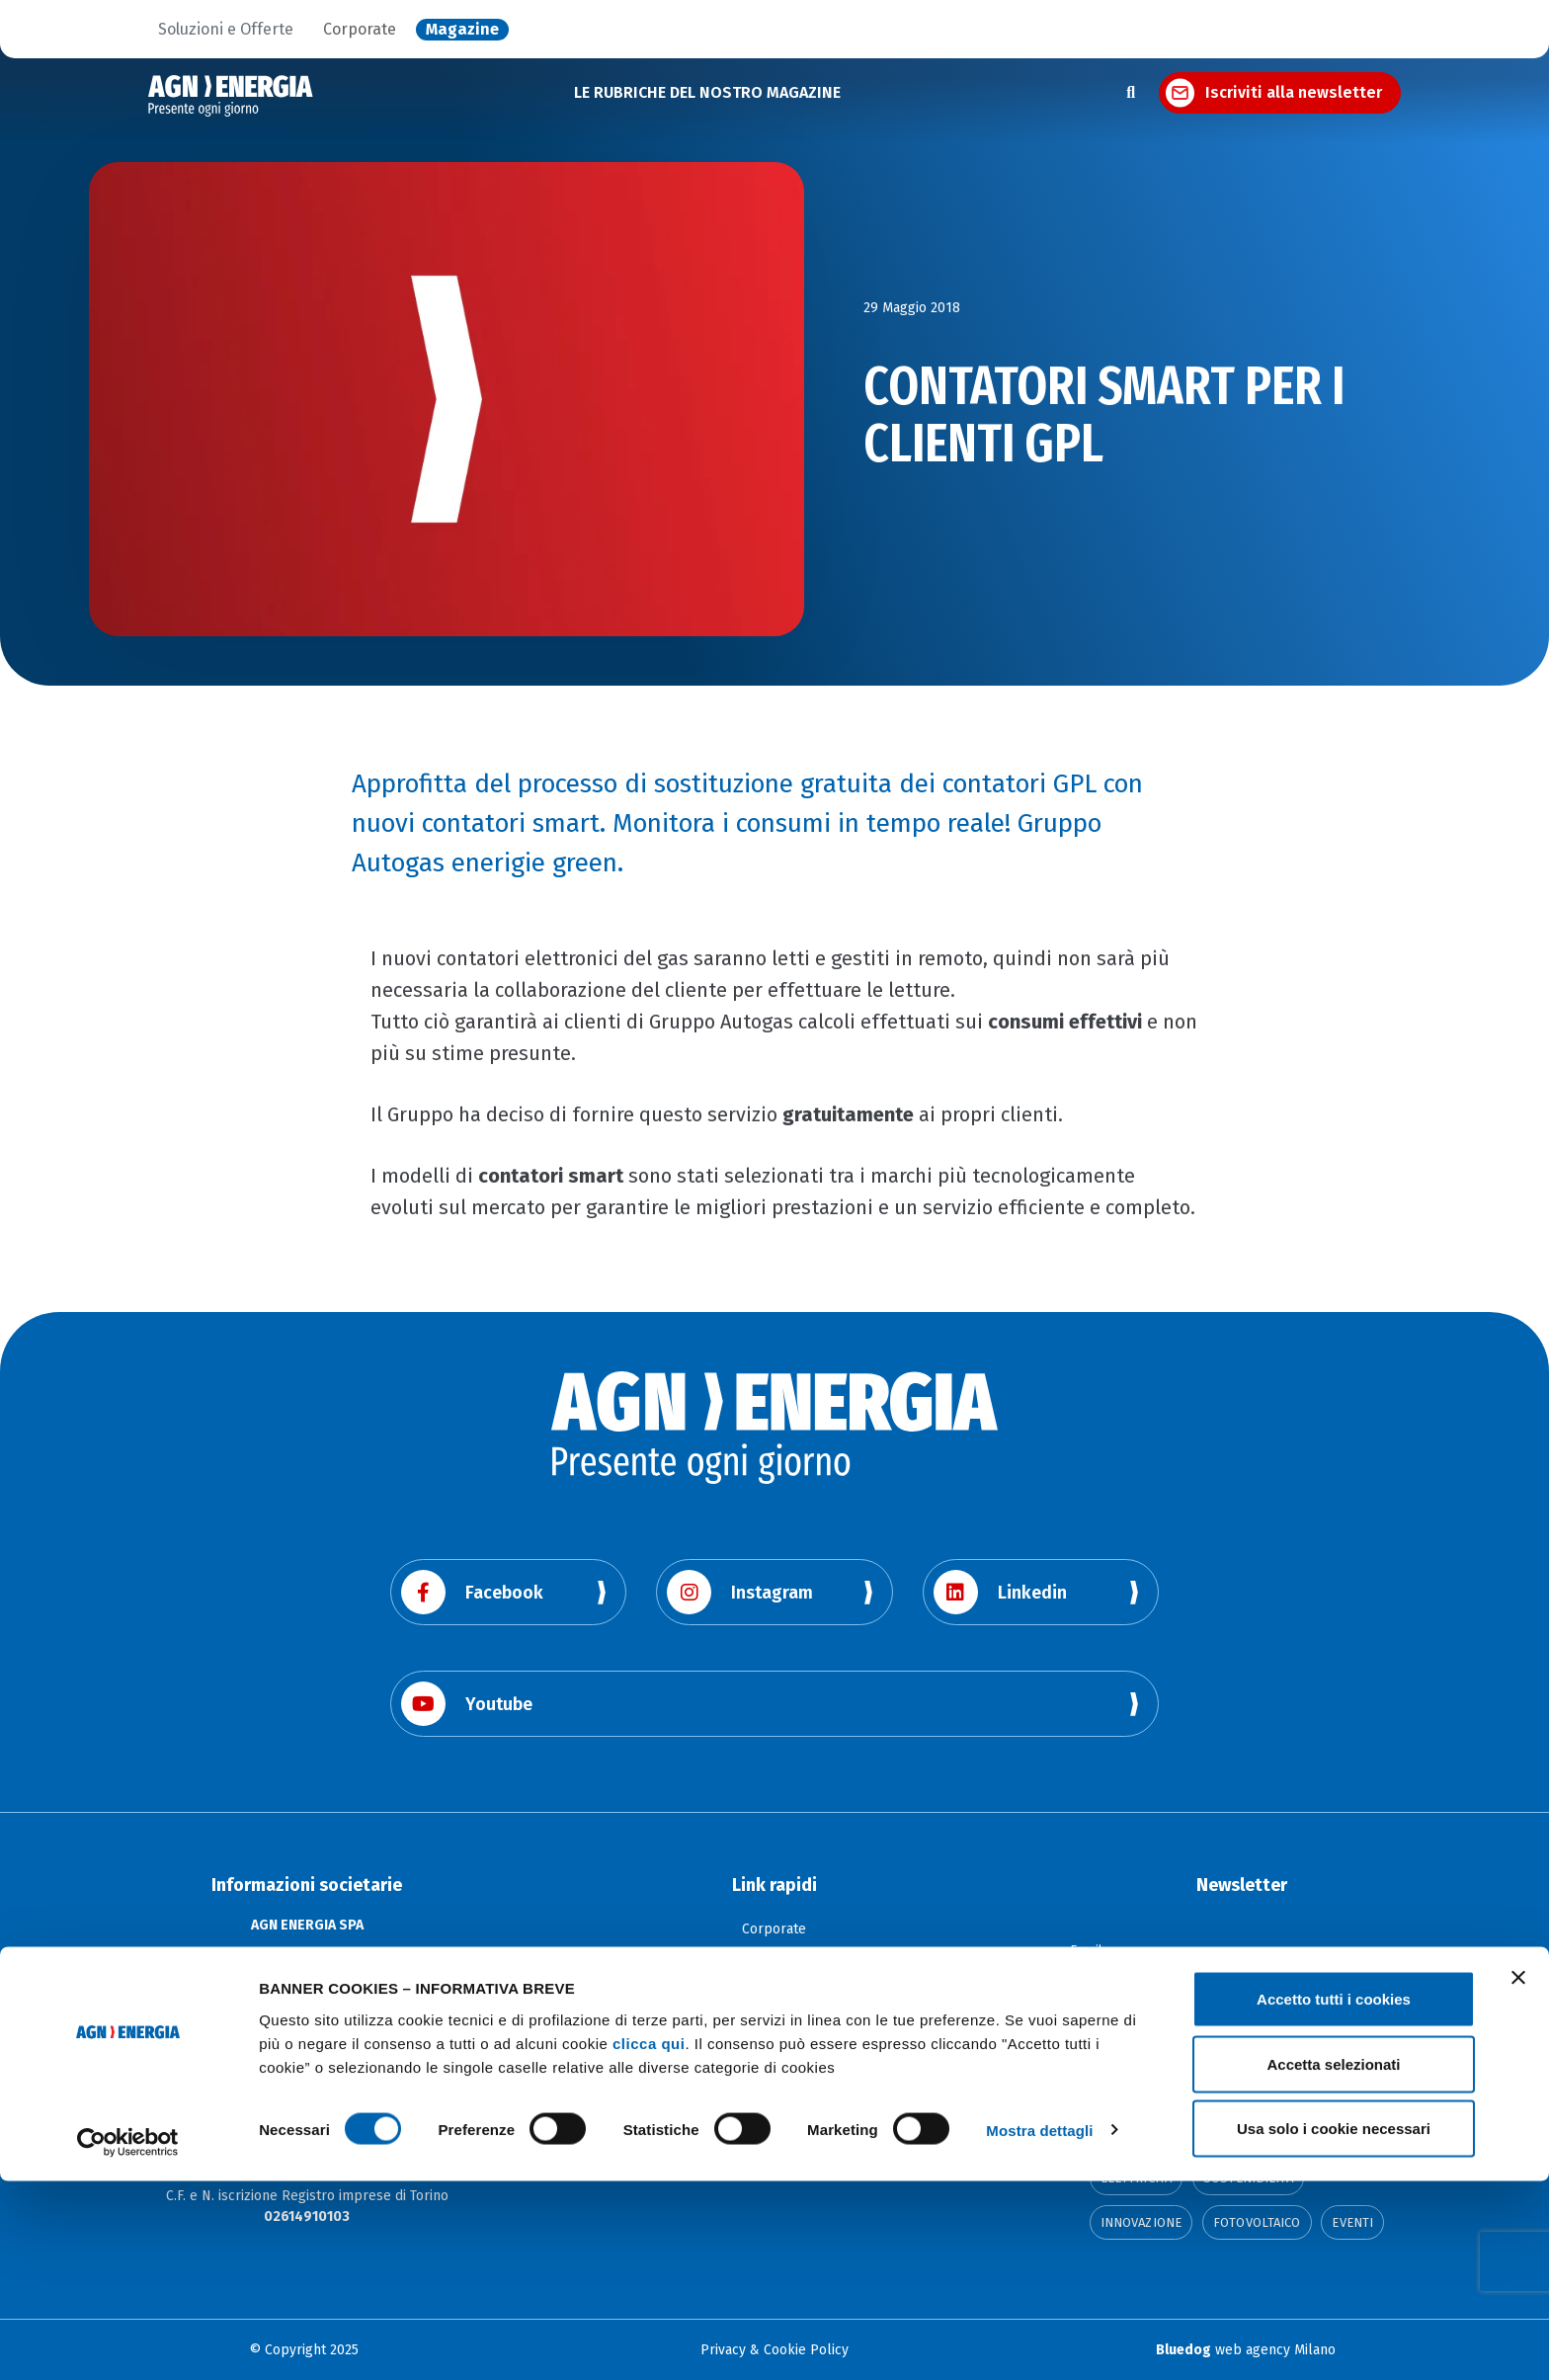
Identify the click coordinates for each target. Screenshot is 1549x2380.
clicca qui (648, 2241)
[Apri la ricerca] (1130, 93)
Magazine (462, 30)
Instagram (740, 1592)
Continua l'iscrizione (1242, 2044)
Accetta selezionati (1333, 2263)
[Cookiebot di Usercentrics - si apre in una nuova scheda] (127, 2341)
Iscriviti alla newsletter (1293, 92)
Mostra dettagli (1039, 2329)
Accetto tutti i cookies (1334, 2197)
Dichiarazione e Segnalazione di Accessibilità (774, 2018)
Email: (1088, 1947)
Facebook (472, 1592)
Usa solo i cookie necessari (1333, 2327)
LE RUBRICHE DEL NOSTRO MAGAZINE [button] (707, 92)
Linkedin (1000, 1592)
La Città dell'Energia (774, 1988)
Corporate (359, 30)
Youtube (466, 1704)
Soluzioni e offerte (774, 1958)
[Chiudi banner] (1518, 2176)
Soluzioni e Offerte (225, 30)
